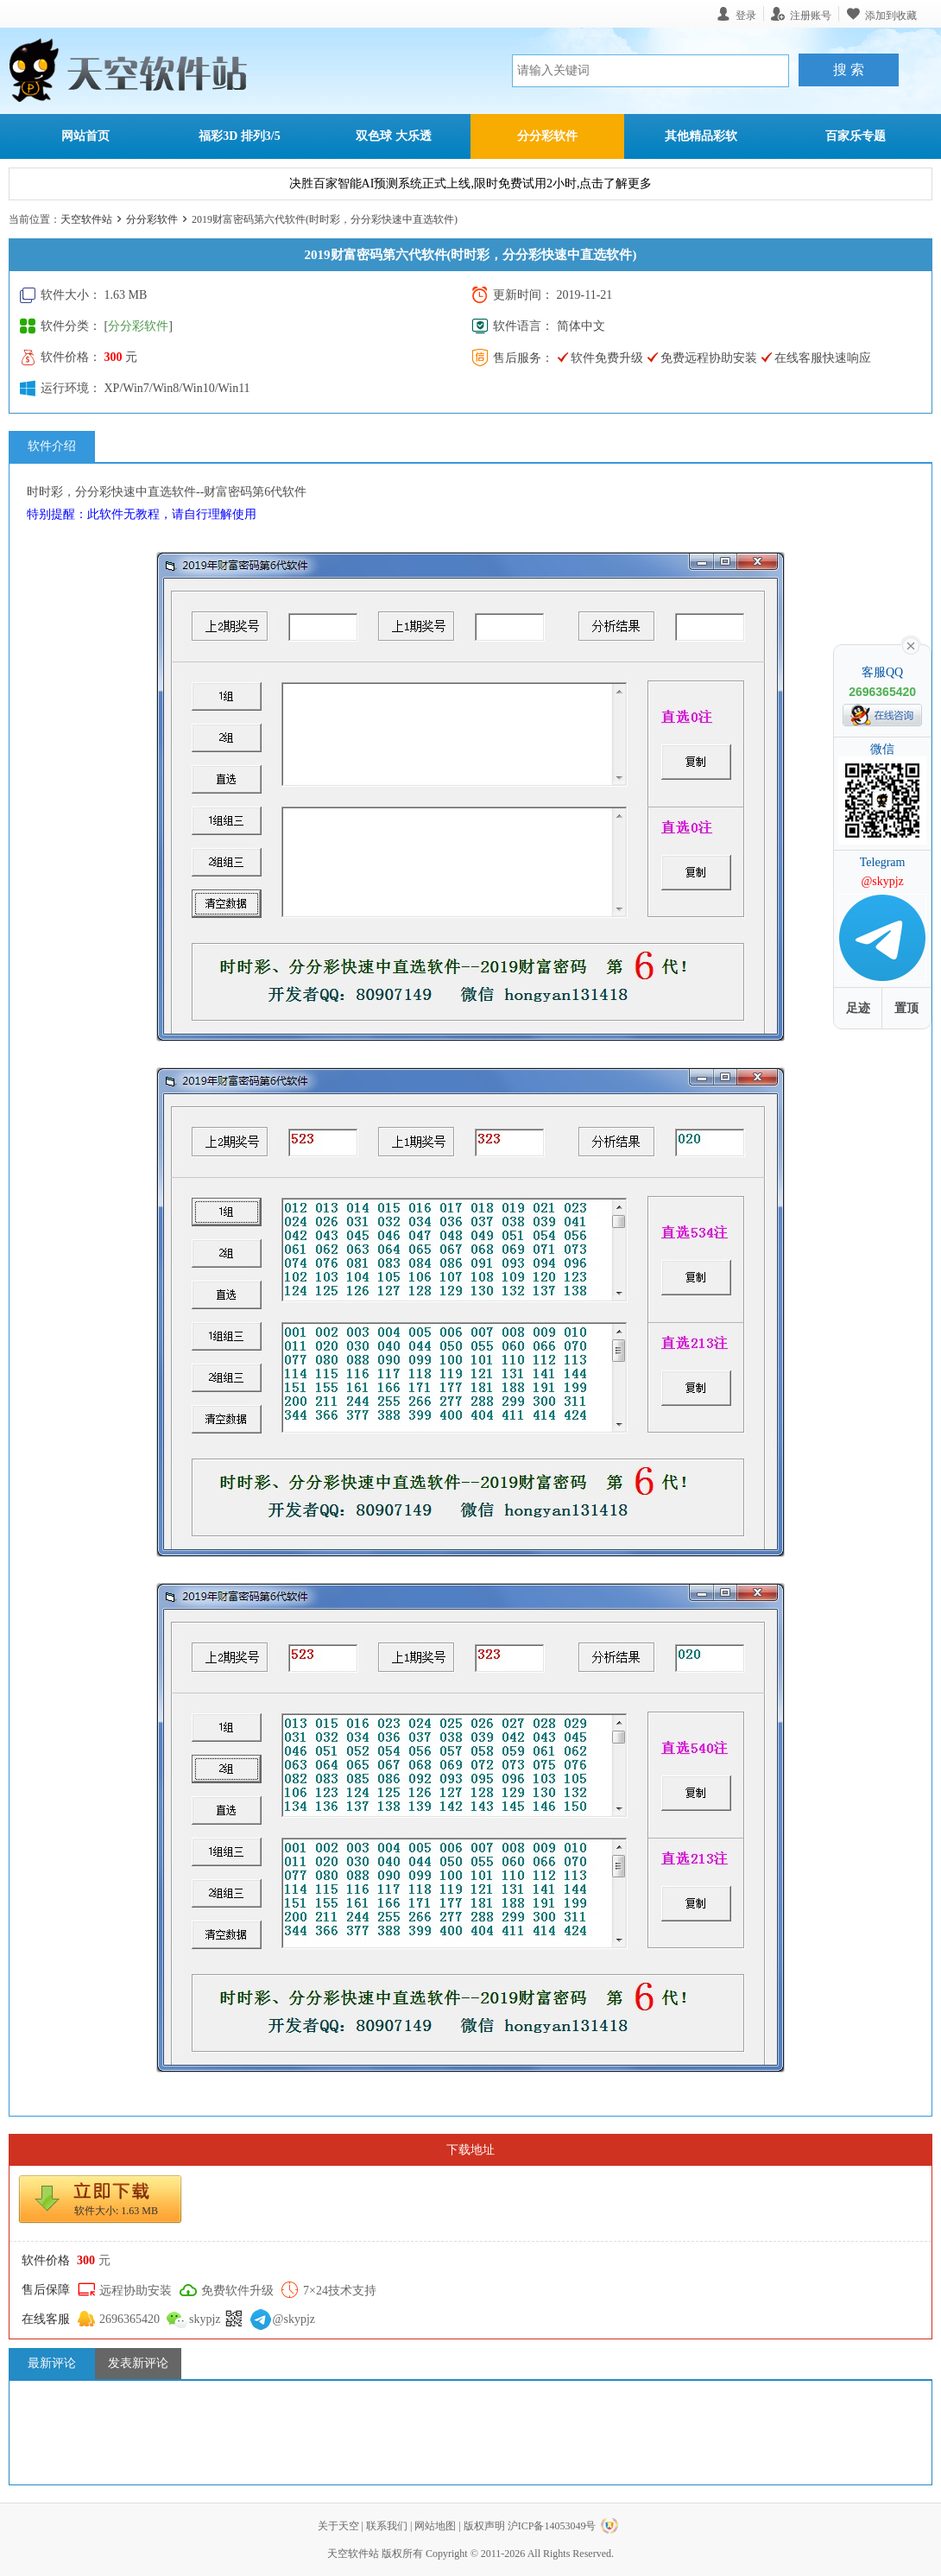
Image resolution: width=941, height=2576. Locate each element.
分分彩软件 (547, 136)
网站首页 (85, 136)
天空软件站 (86, 219)
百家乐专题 (855, 136)
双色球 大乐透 (394, 136)
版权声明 (484, 2526)
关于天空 (338, 2526)
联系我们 (386, 2526)
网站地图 (435, 2526)
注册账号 (810, 15)
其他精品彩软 (701, 136)
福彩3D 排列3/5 (240, 136)
